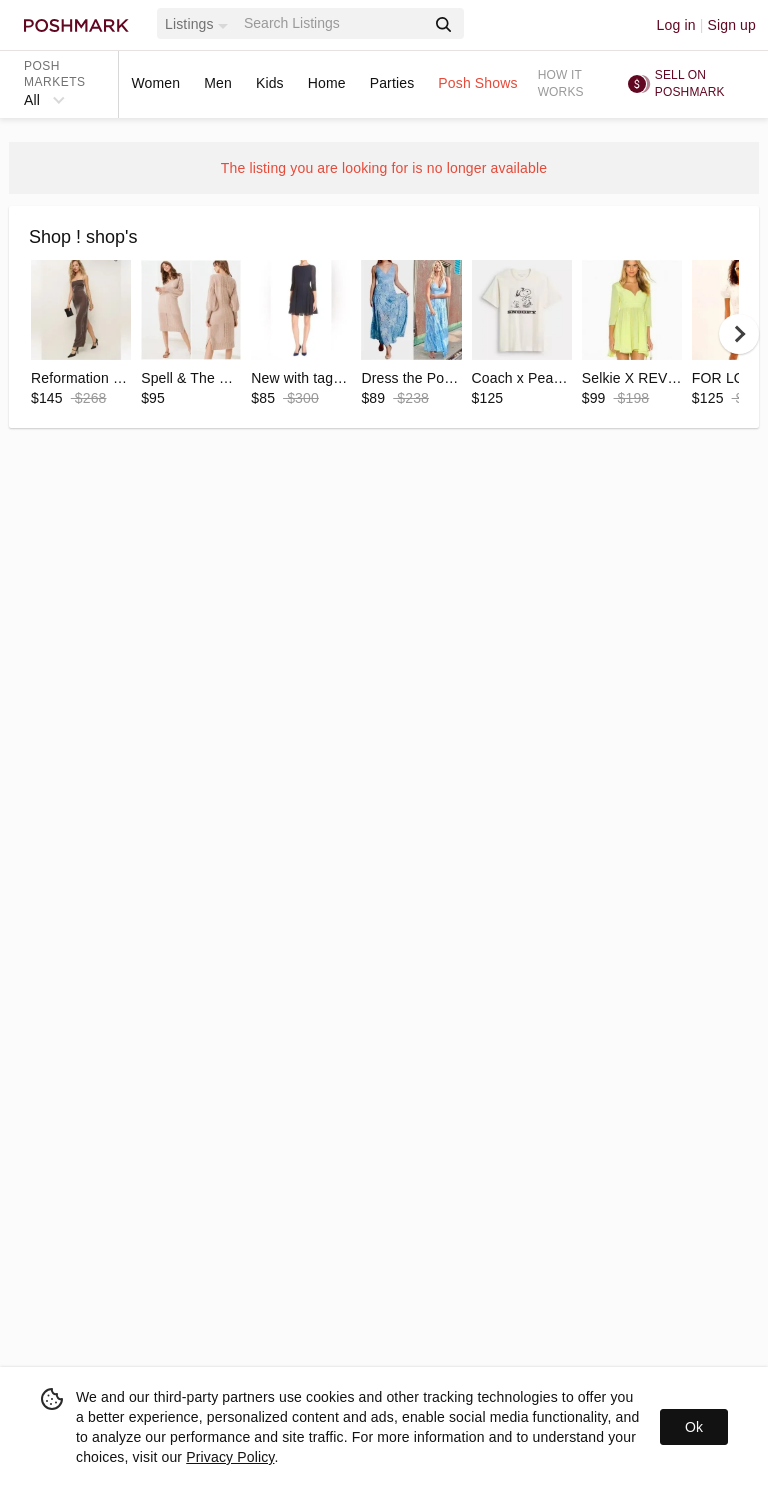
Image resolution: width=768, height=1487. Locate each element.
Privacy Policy (230, 1457)
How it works (561, 83)
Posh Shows (477, 83)
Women (155, 83)
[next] (739, 334)
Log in (676, 25)
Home (327, 83)
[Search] (333, 23)
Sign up (731, 25)
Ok (694, 1427)
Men (218, 83)
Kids (270, 83)
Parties (392, 83)
